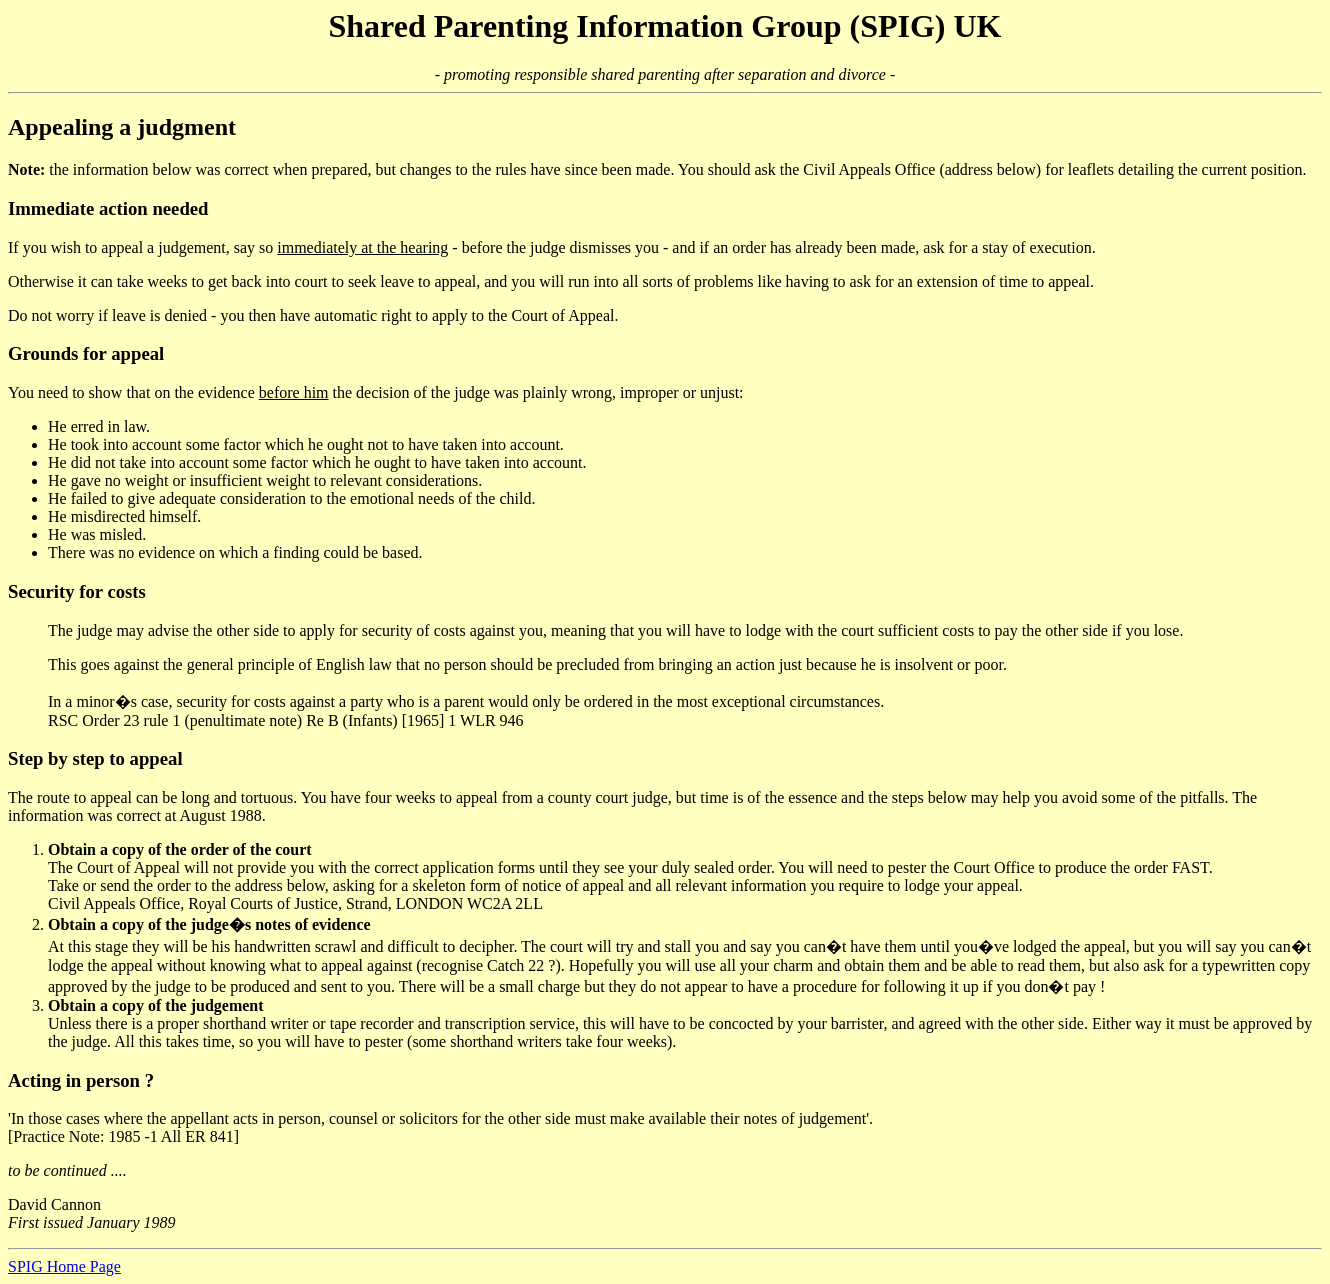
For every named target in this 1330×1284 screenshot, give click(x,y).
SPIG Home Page (64, 1266)
